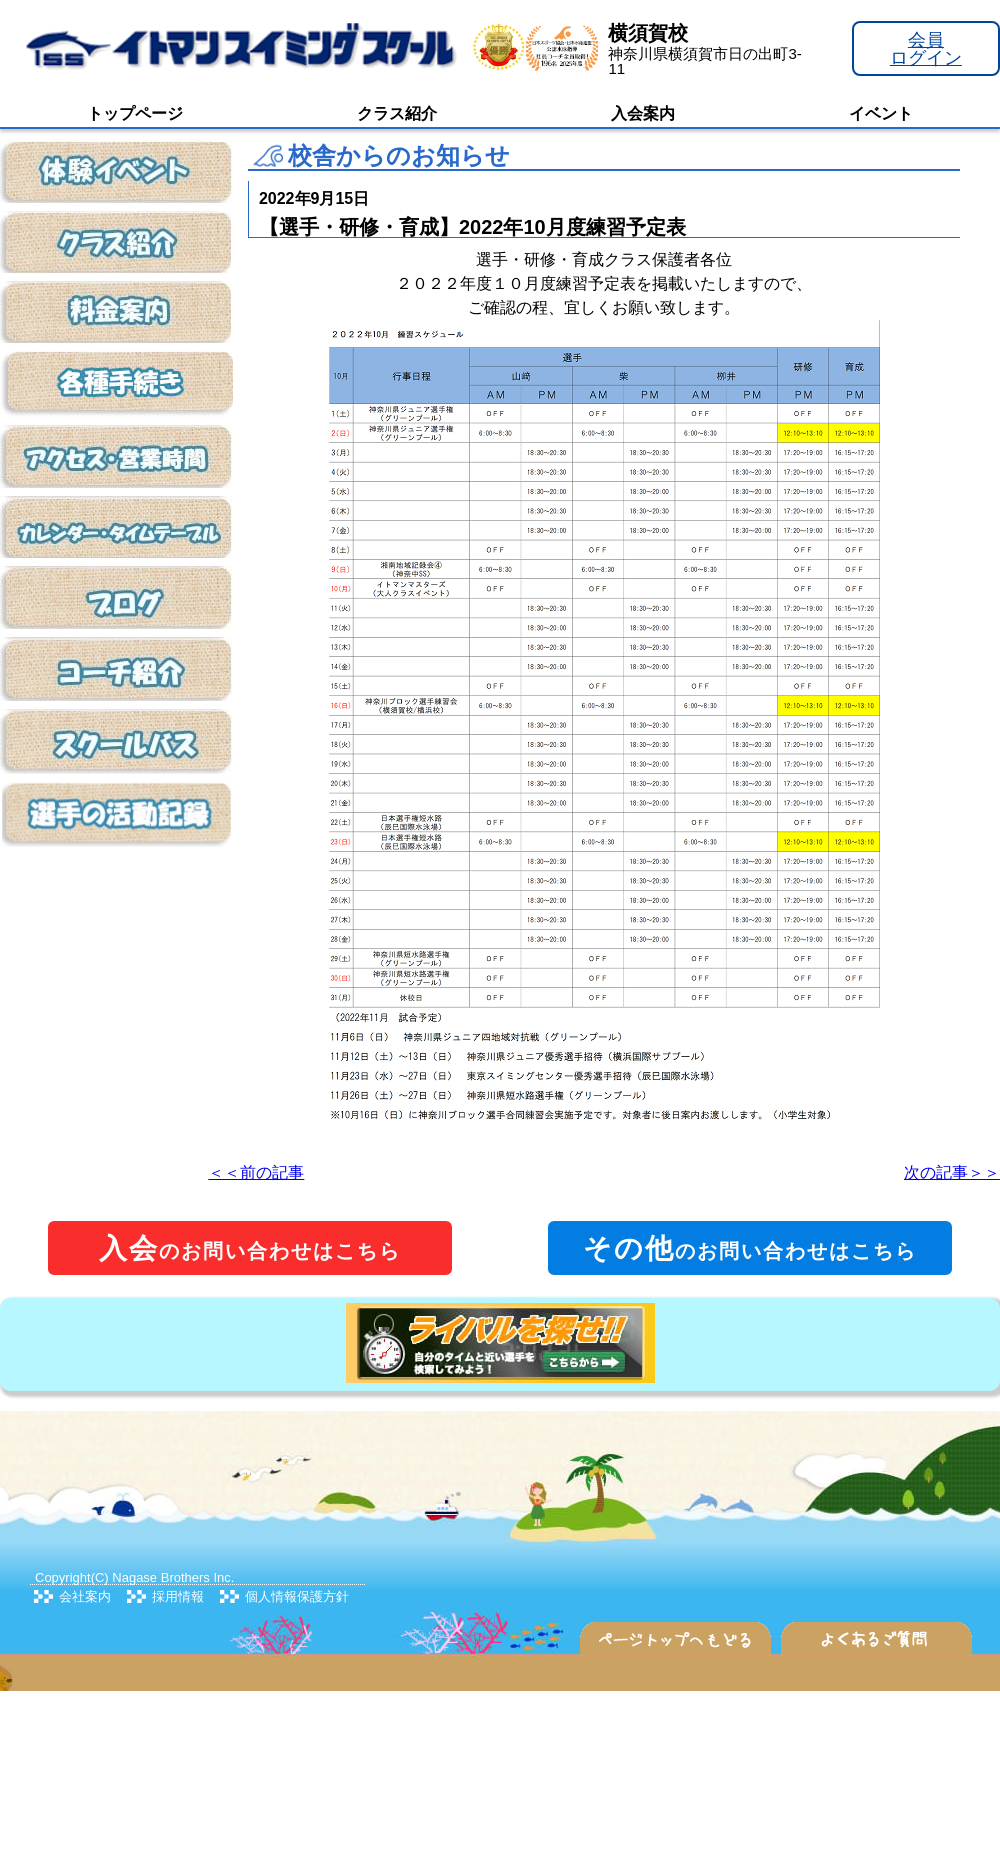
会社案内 (85, 1596)
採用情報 (178, 1596)
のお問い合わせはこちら (250, 1248)
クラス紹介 (397, 113)
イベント (881, 113)
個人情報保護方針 (297, 1596)
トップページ (135, 113)
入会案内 (643, 113)
